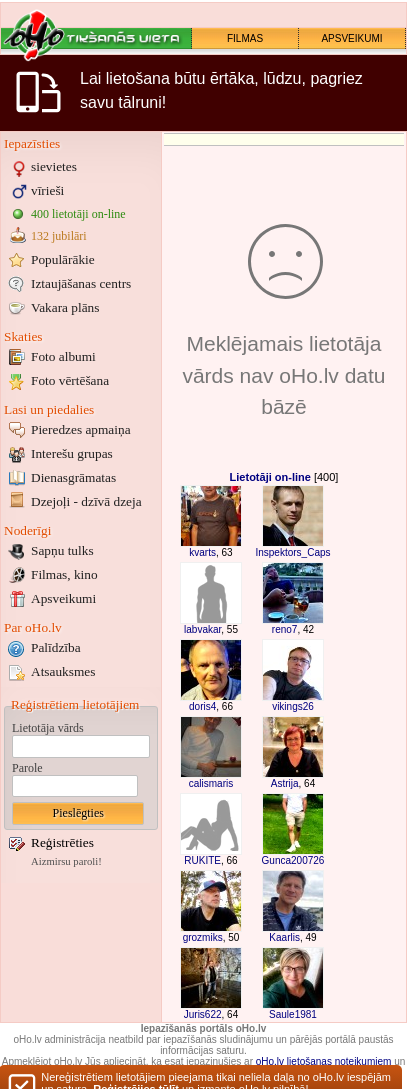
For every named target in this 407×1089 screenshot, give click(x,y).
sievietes (54, 166)
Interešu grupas (72, 453)
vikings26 (293, 706)
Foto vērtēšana (70, 380)
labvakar (202, 629)
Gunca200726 (293, 860)
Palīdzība (56, 647)
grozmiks (203, 937)
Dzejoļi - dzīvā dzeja (86, 501)
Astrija (285, 783)
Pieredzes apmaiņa (81, 429)
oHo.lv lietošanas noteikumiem (324, 1061)
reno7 (285, 629)
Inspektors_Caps (292, 552)
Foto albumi (63, 356)
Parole (27, 768)
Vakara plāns (65, 307)
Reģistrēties (62, 842)
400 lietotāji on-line (78, 214)
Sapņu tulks (62, 550)
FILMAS (245, 38)
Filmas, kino (64, 574)
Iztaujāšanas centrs (81, 283)
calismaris (211, 783)
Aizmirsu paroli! (66, 861)
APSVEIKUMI (351, 38)
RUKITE (202, 860)
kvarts (202, 552)
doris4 (202, 706)
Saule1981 (293, 1014)
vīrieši (47, 190)
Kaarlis (284, 937)
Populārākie (63, 259)
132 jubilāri (59, 236)
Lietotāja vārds (48, 728)
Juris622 (203, 1014)
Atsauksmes (63, 671)
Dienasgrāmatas (73, 477)
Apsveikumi (63, 598)
